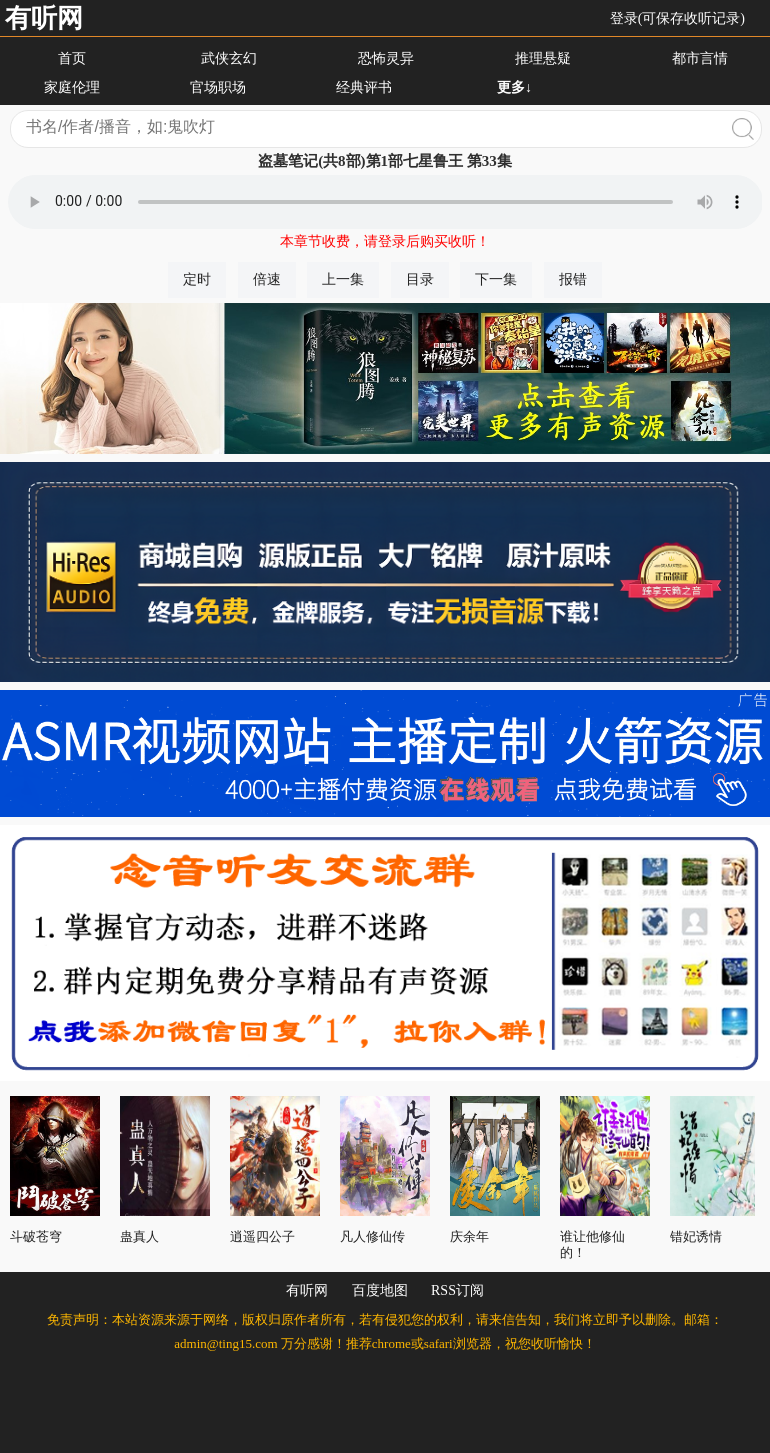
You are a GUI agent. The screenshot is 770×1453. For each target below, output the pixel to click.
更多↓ (514, 87)
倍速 (267, 279)
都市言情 (700, 58)
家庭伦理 (72, 87)
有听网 (44, 18)
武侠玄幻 (229, 58)
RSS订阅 (457, 1290)
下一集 (496, 279)
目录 (420, 279)
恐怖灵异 (386, 58)
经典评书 (364, 87)
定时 (197, 279)
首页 (72, 58)
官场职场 (218, 87)
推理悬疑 (543, 58)
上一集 (343, 279)
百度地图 (380, 1290)
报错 (573, 279)
